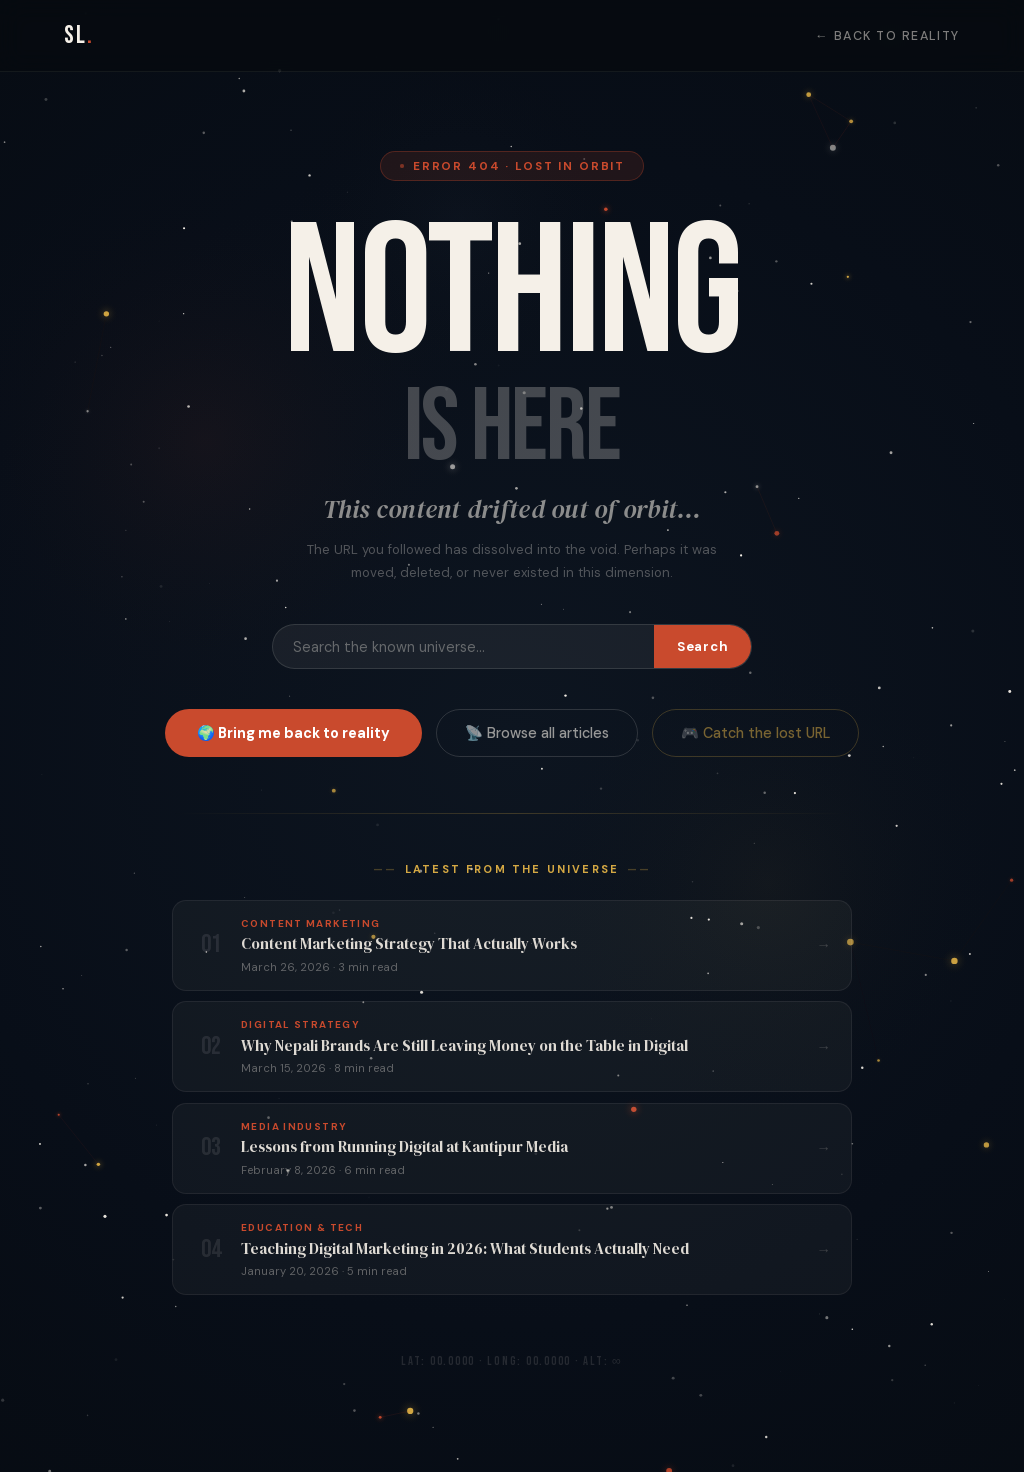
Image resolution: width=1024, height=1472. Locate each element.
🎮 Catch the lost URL (755, 733)
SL (79, 35)
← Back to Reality (887, 36)
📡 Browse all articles (537, 733)
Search (703, 646)
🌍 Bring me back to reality (293, 733)
